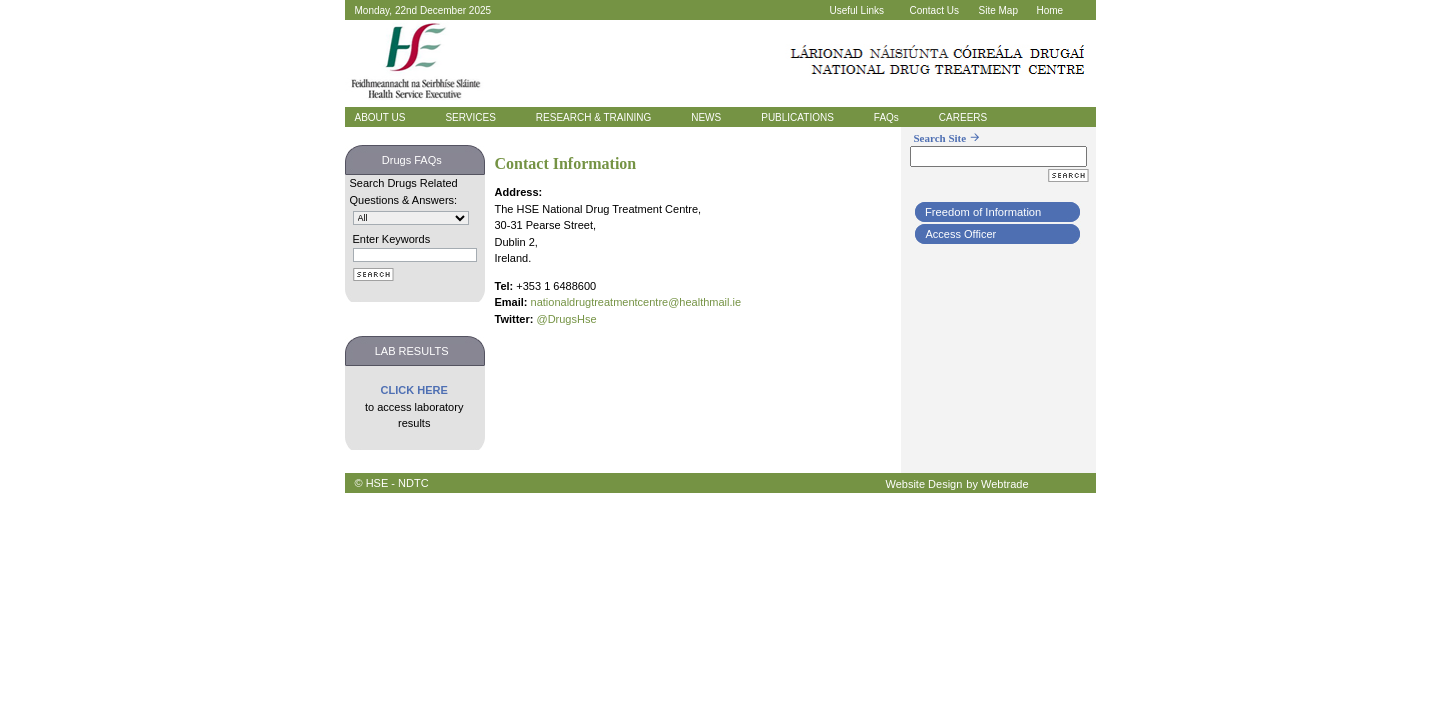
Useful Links (857, 10)
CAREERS (963, 117)
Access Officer (961, 234)
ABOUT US (380, 117)
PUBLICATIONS (797, 117)
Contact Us (934, 10)
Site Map (998, 10)
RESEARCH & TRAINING (593, 117)
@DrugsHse (566, 319)
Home (1050, 10)
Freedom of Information (983, 212)
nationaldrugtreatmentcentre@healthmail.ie (636, 302)
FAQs (886, 117)
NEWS (706, 117)
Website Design (924, 484)
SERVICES (470, 117)
